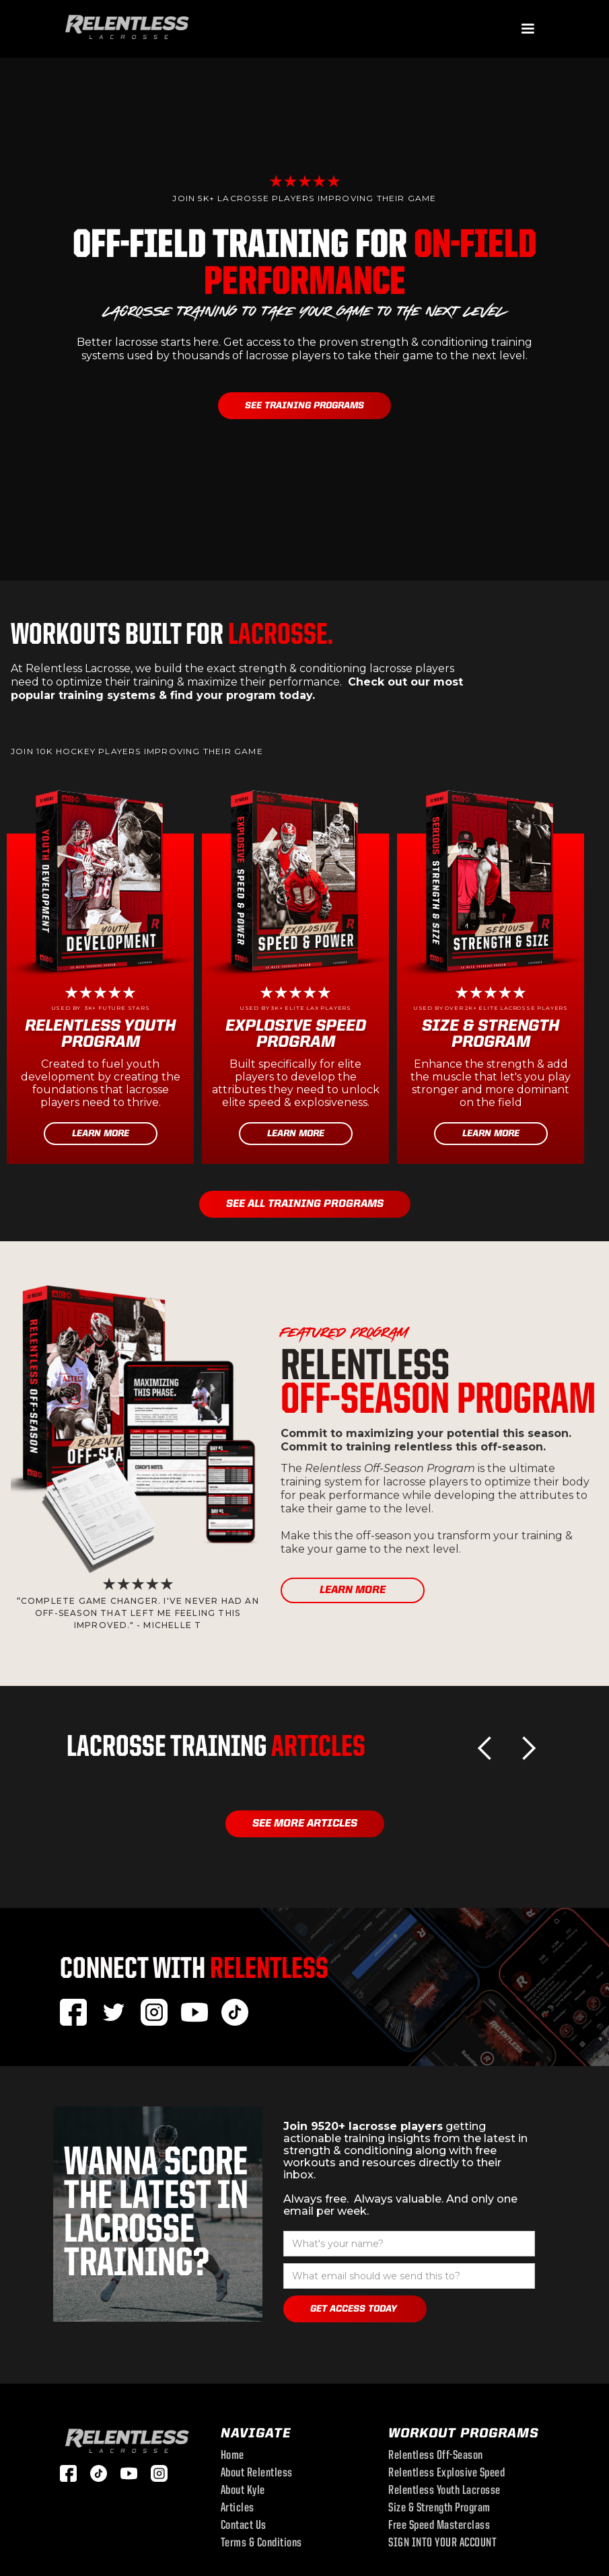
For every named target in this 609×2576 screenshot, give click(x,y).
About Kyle (243, 2491)
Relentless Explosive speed (446, 2473)
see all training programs (305, 1204)
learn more (353, 1590)
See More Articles (304, 1823)
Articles (237, 2508)
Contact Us (243, 2526)
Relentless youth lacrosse (444, 2491)
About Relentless (257, 2473)
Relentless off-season (435, 2456)
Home (232, 2456)
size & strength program (439, 2508)
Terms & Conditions (261, 2543)
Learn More (100, 1133)
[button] (527, 29)
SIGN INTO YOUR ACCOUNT (442, 2543)
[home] (127, 25)
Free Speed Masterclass (439, 2526)
